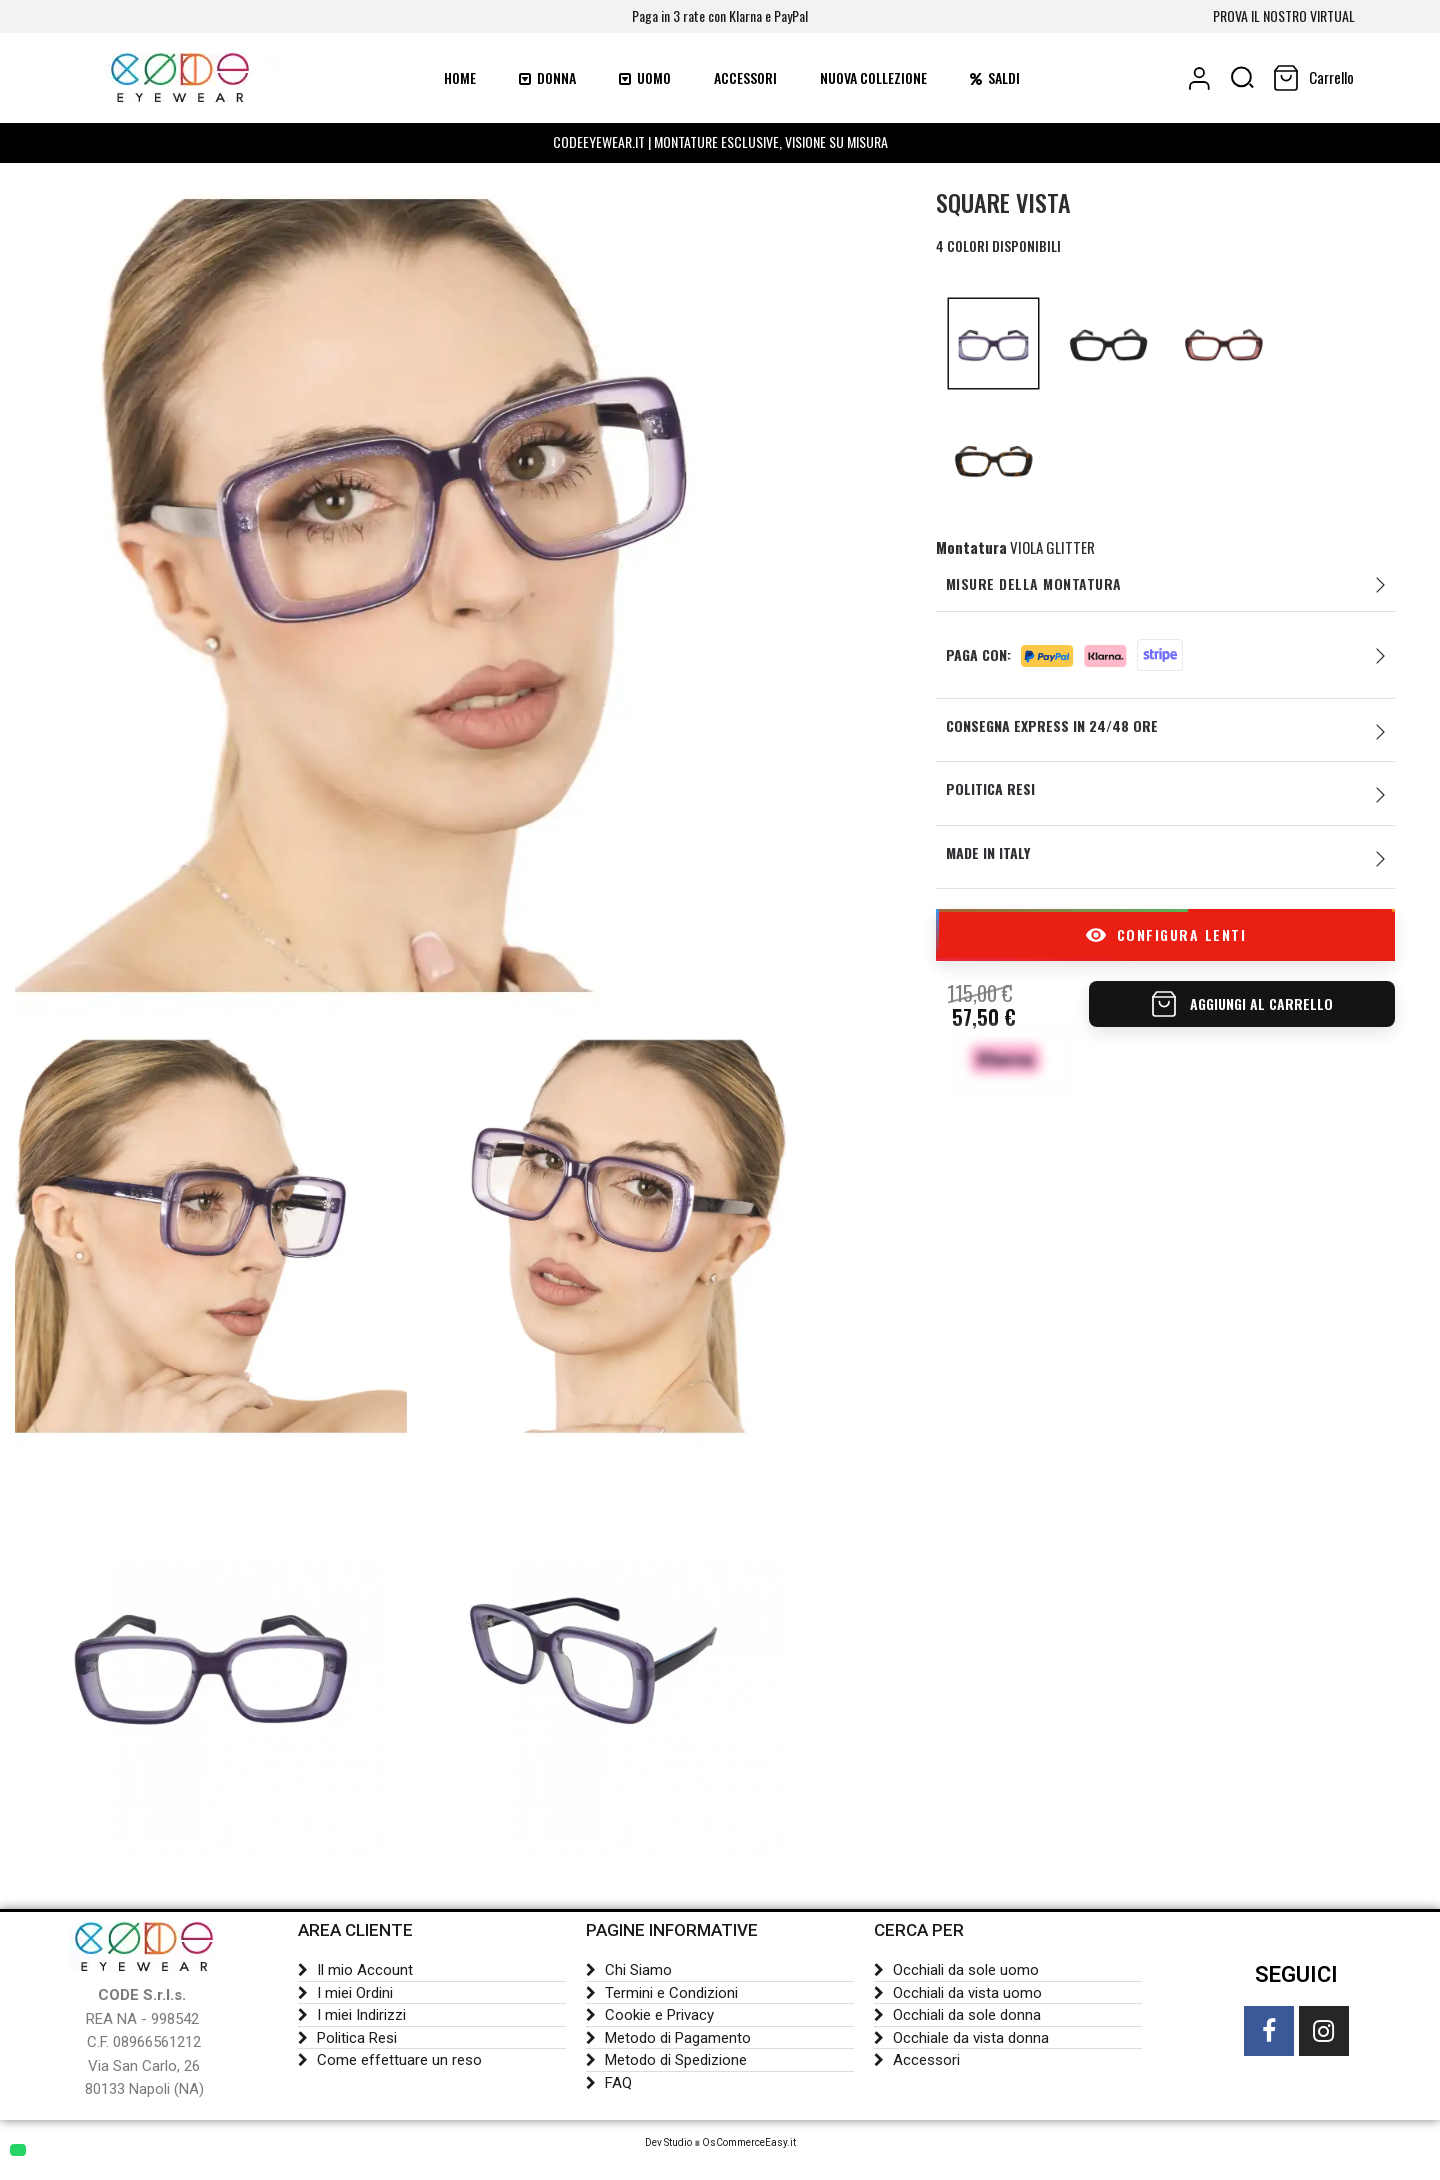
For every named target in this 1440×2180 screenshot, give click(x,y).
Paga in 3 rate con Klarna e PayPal (720, 15)
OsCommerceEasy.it (749, 2142)
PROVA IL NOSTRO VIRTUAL (1284, 15)
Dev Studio (668, 2142)
